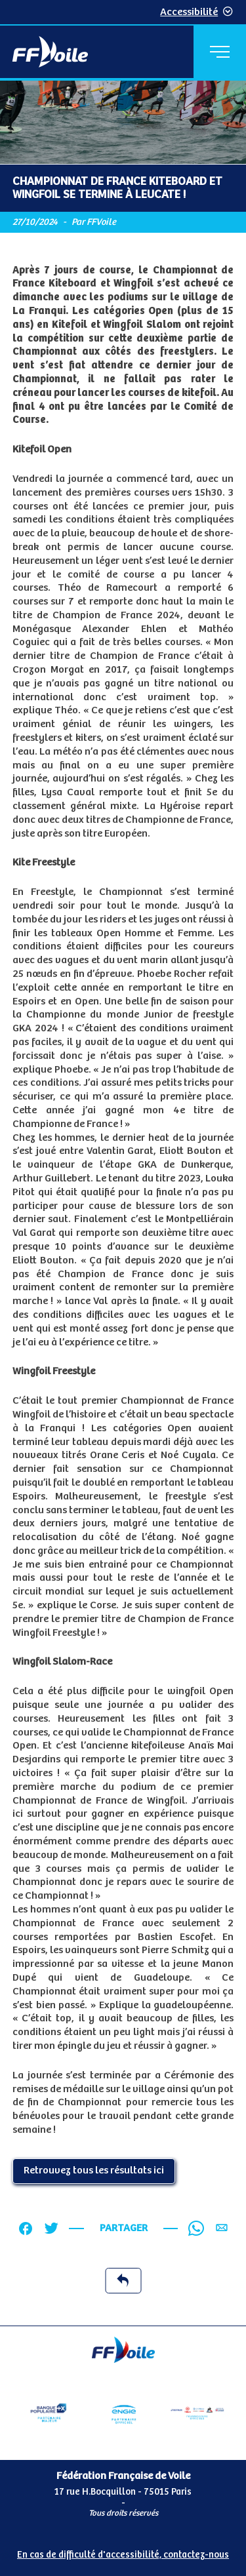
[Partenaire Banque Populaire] (48, 2413)
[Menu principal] (220, 52)
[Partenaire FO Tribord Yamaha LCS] (197, 2413)
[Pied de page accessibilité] (123, 2552)
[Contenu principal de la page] (123, 1203)
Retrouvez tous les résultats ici (94, 2170)
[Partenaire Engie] (123, 2413)
